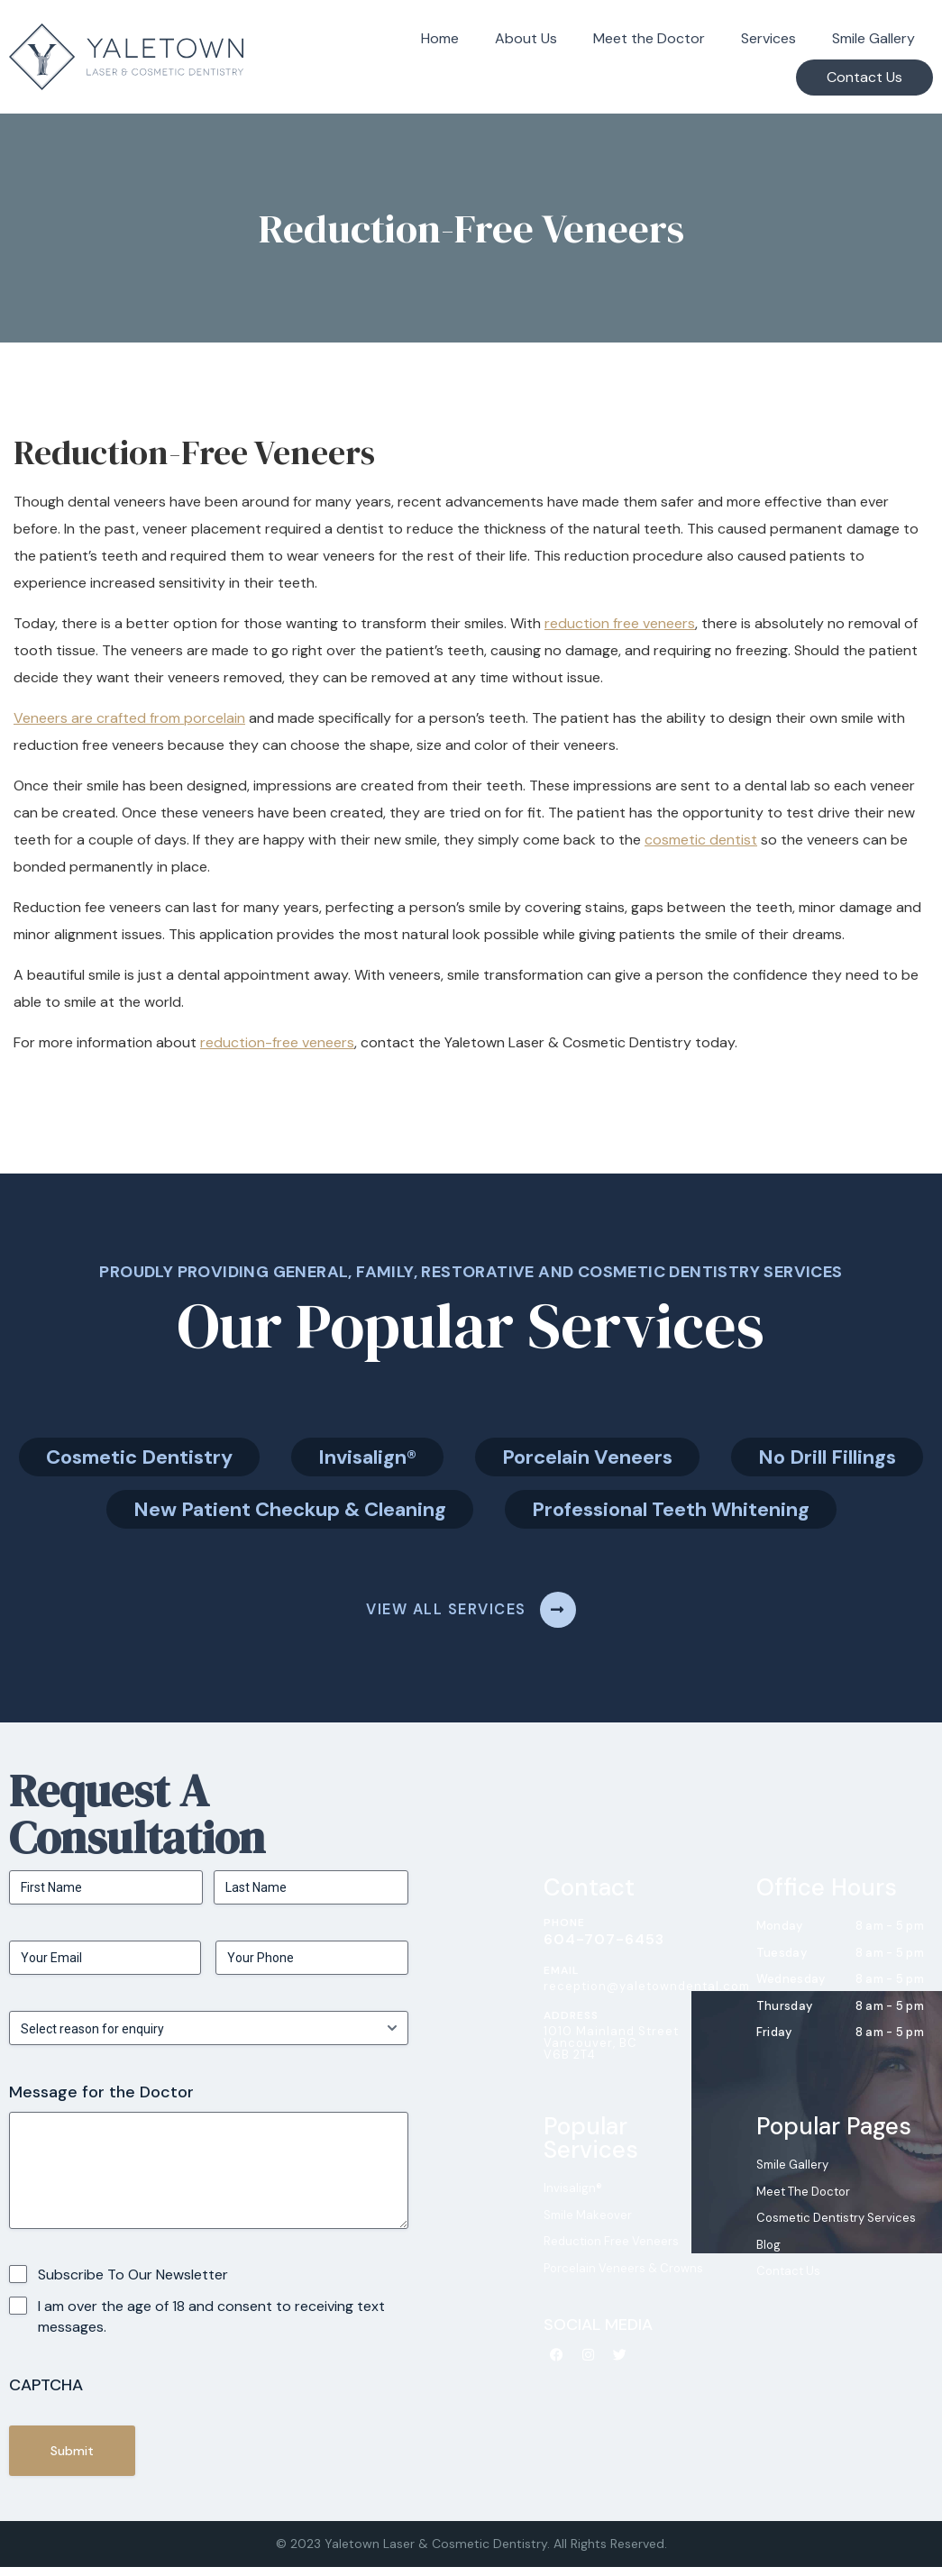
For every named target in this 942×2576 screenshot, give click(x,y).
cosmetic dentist (701, 839)
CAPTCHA (46, 2393)
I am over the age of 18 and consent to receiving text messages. (211, 2324)
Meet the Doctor (649, 38)
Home (440, 38)
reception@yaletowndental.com (647, 1994)
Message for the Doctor (101, 2101)
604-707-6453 (604, 1947)
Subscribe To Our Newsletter (133, 2282)
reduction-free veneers (277, 1042)
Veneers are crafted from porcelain (129, 717)
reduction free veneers (619, 623)
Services (768, 38)
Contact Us (864, 77)
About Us (526, 38)
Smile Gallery (873, 38)
